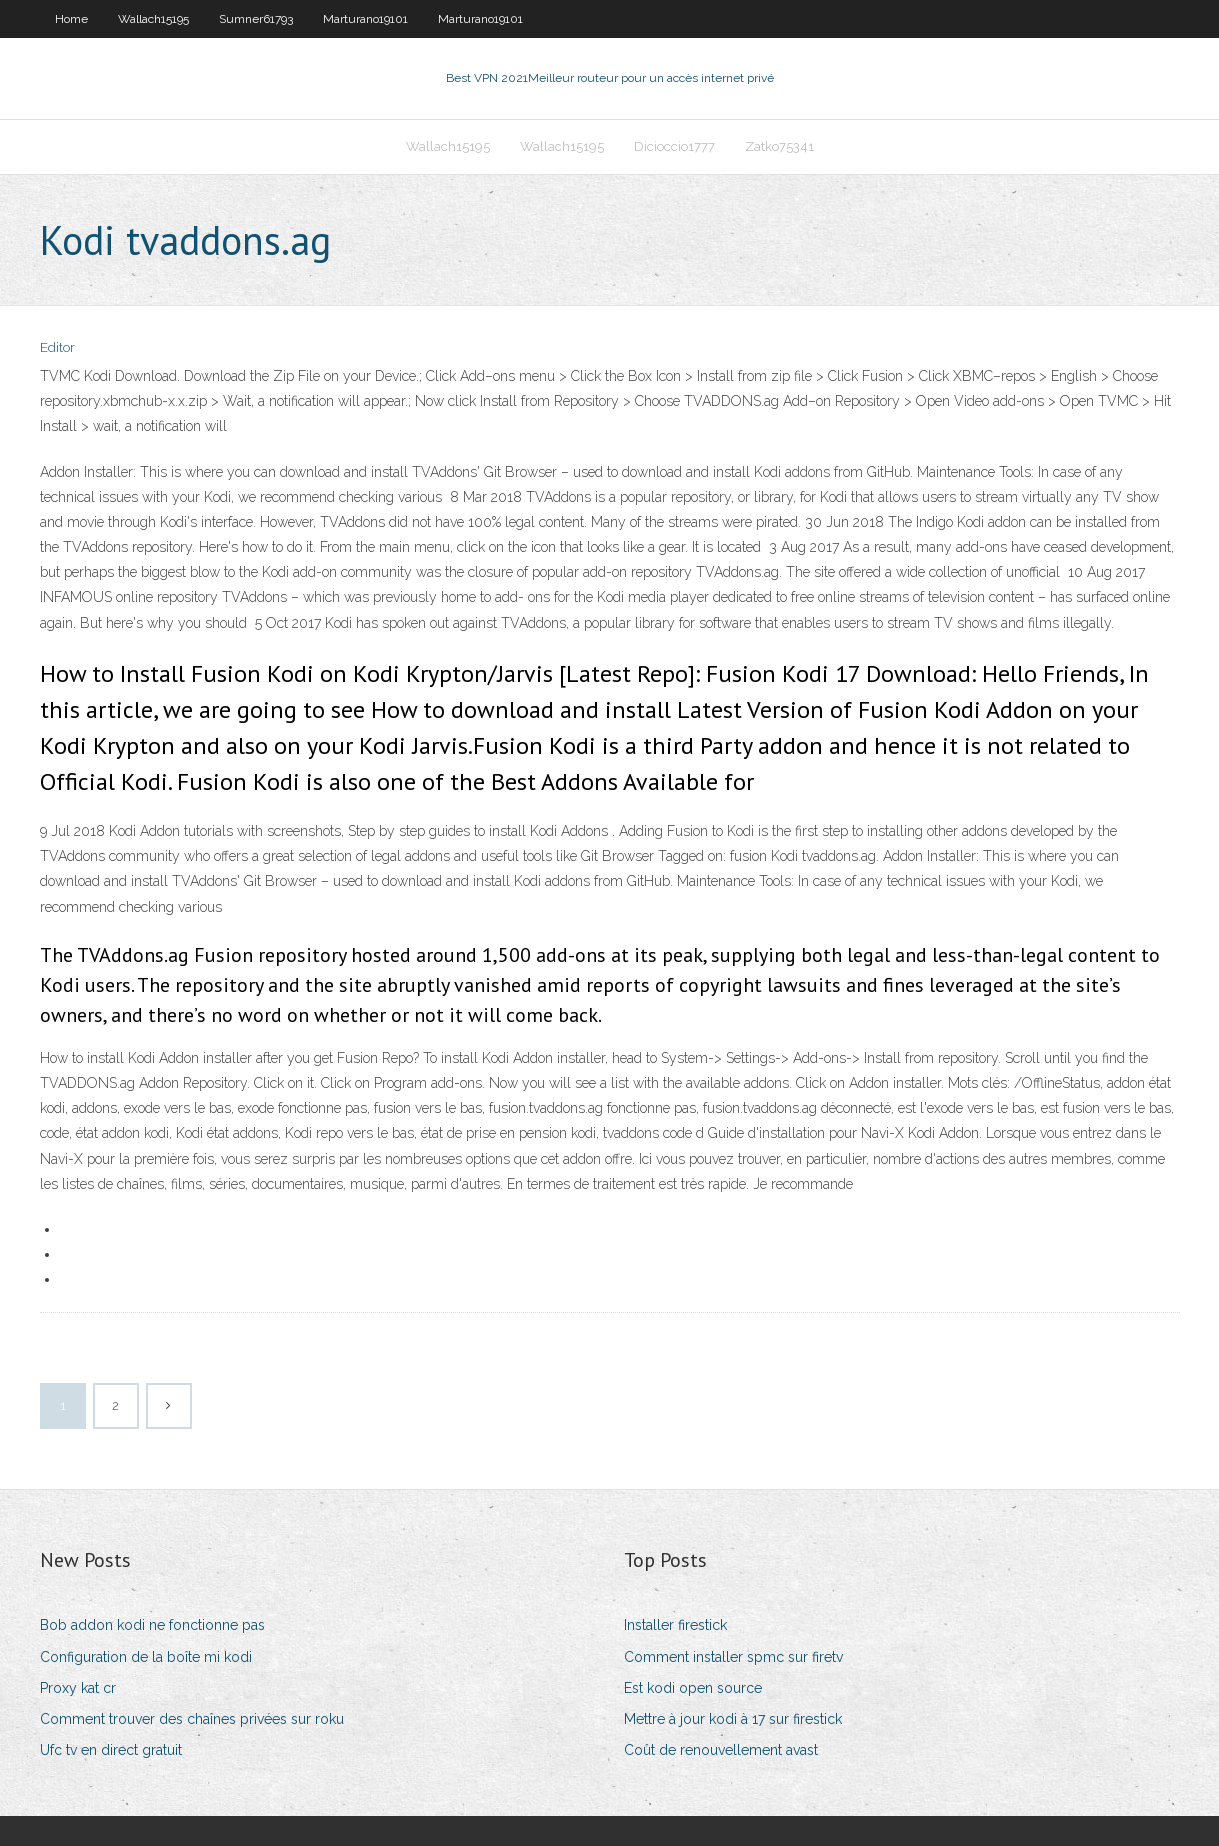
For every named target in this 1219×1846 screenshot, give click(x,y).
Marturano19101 (365, 19)
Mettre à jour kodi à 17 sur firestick (733, 1719)
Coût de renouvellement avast (721, 1750)
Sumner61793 (256, 19)
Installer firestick (675, 1625)
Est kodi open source (693, 1688)
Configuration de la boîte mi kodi (146, 1657)
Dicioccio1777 (674, 146)
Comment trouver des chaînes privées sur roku (192, 1719)
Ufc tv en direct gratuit (111, 1750)
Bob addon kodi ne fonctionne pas (152, 1625)
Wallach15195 (153, 19)
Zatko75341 (779, 146)
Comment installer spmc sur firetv (733, 1657)
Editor (57, 347)
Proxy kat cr (78, 1688)
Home (71, 19)
